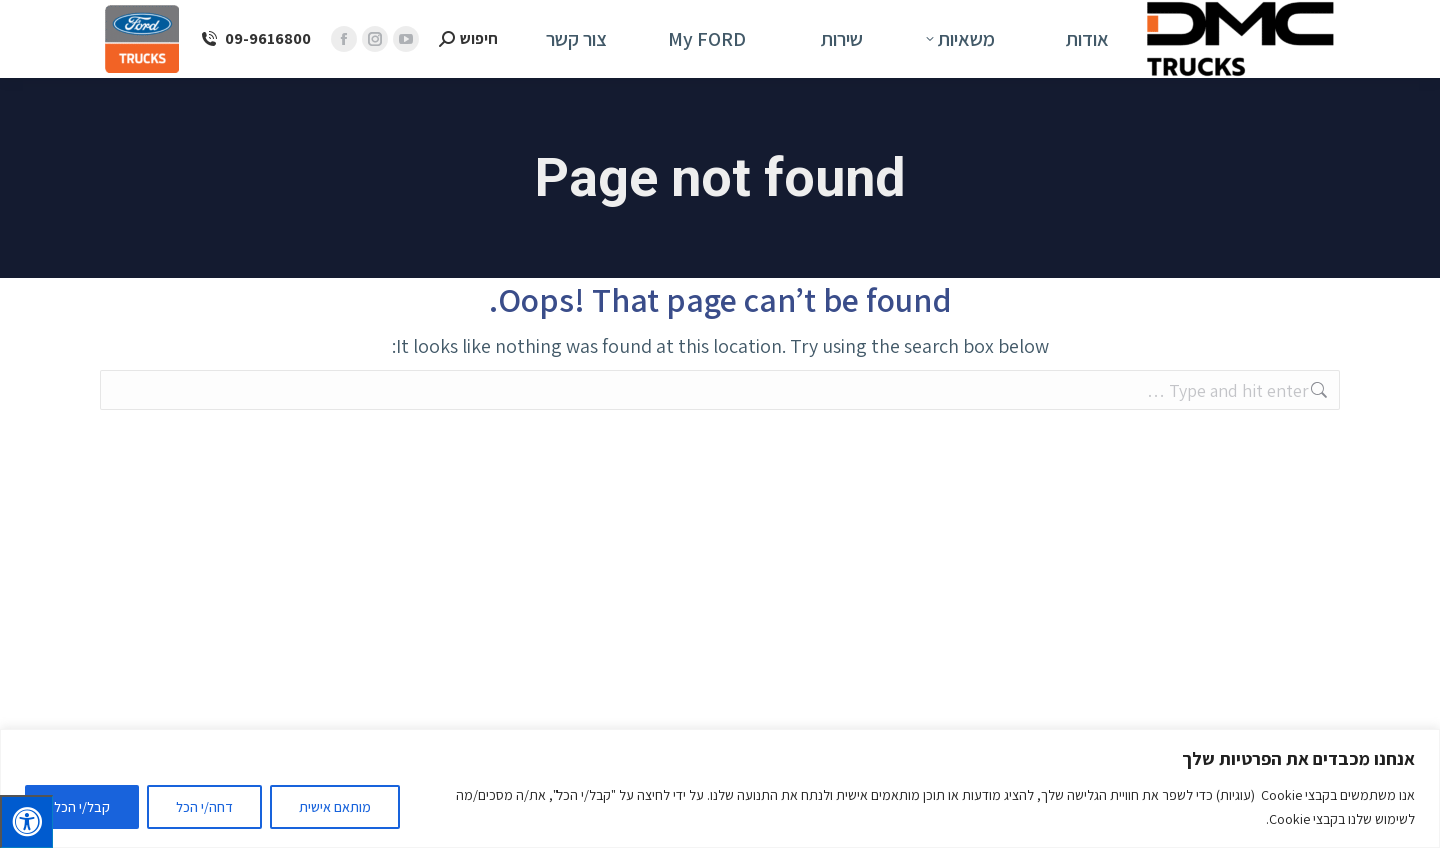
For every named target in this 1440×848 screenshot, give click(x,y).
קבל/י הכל (82, 807)
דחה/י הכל (204, 807)
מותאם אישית (335, 807)
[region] (720, 788)
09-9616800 (255, 39)
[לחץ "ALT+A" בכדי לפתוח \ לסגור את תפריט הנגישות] (26, 821)
